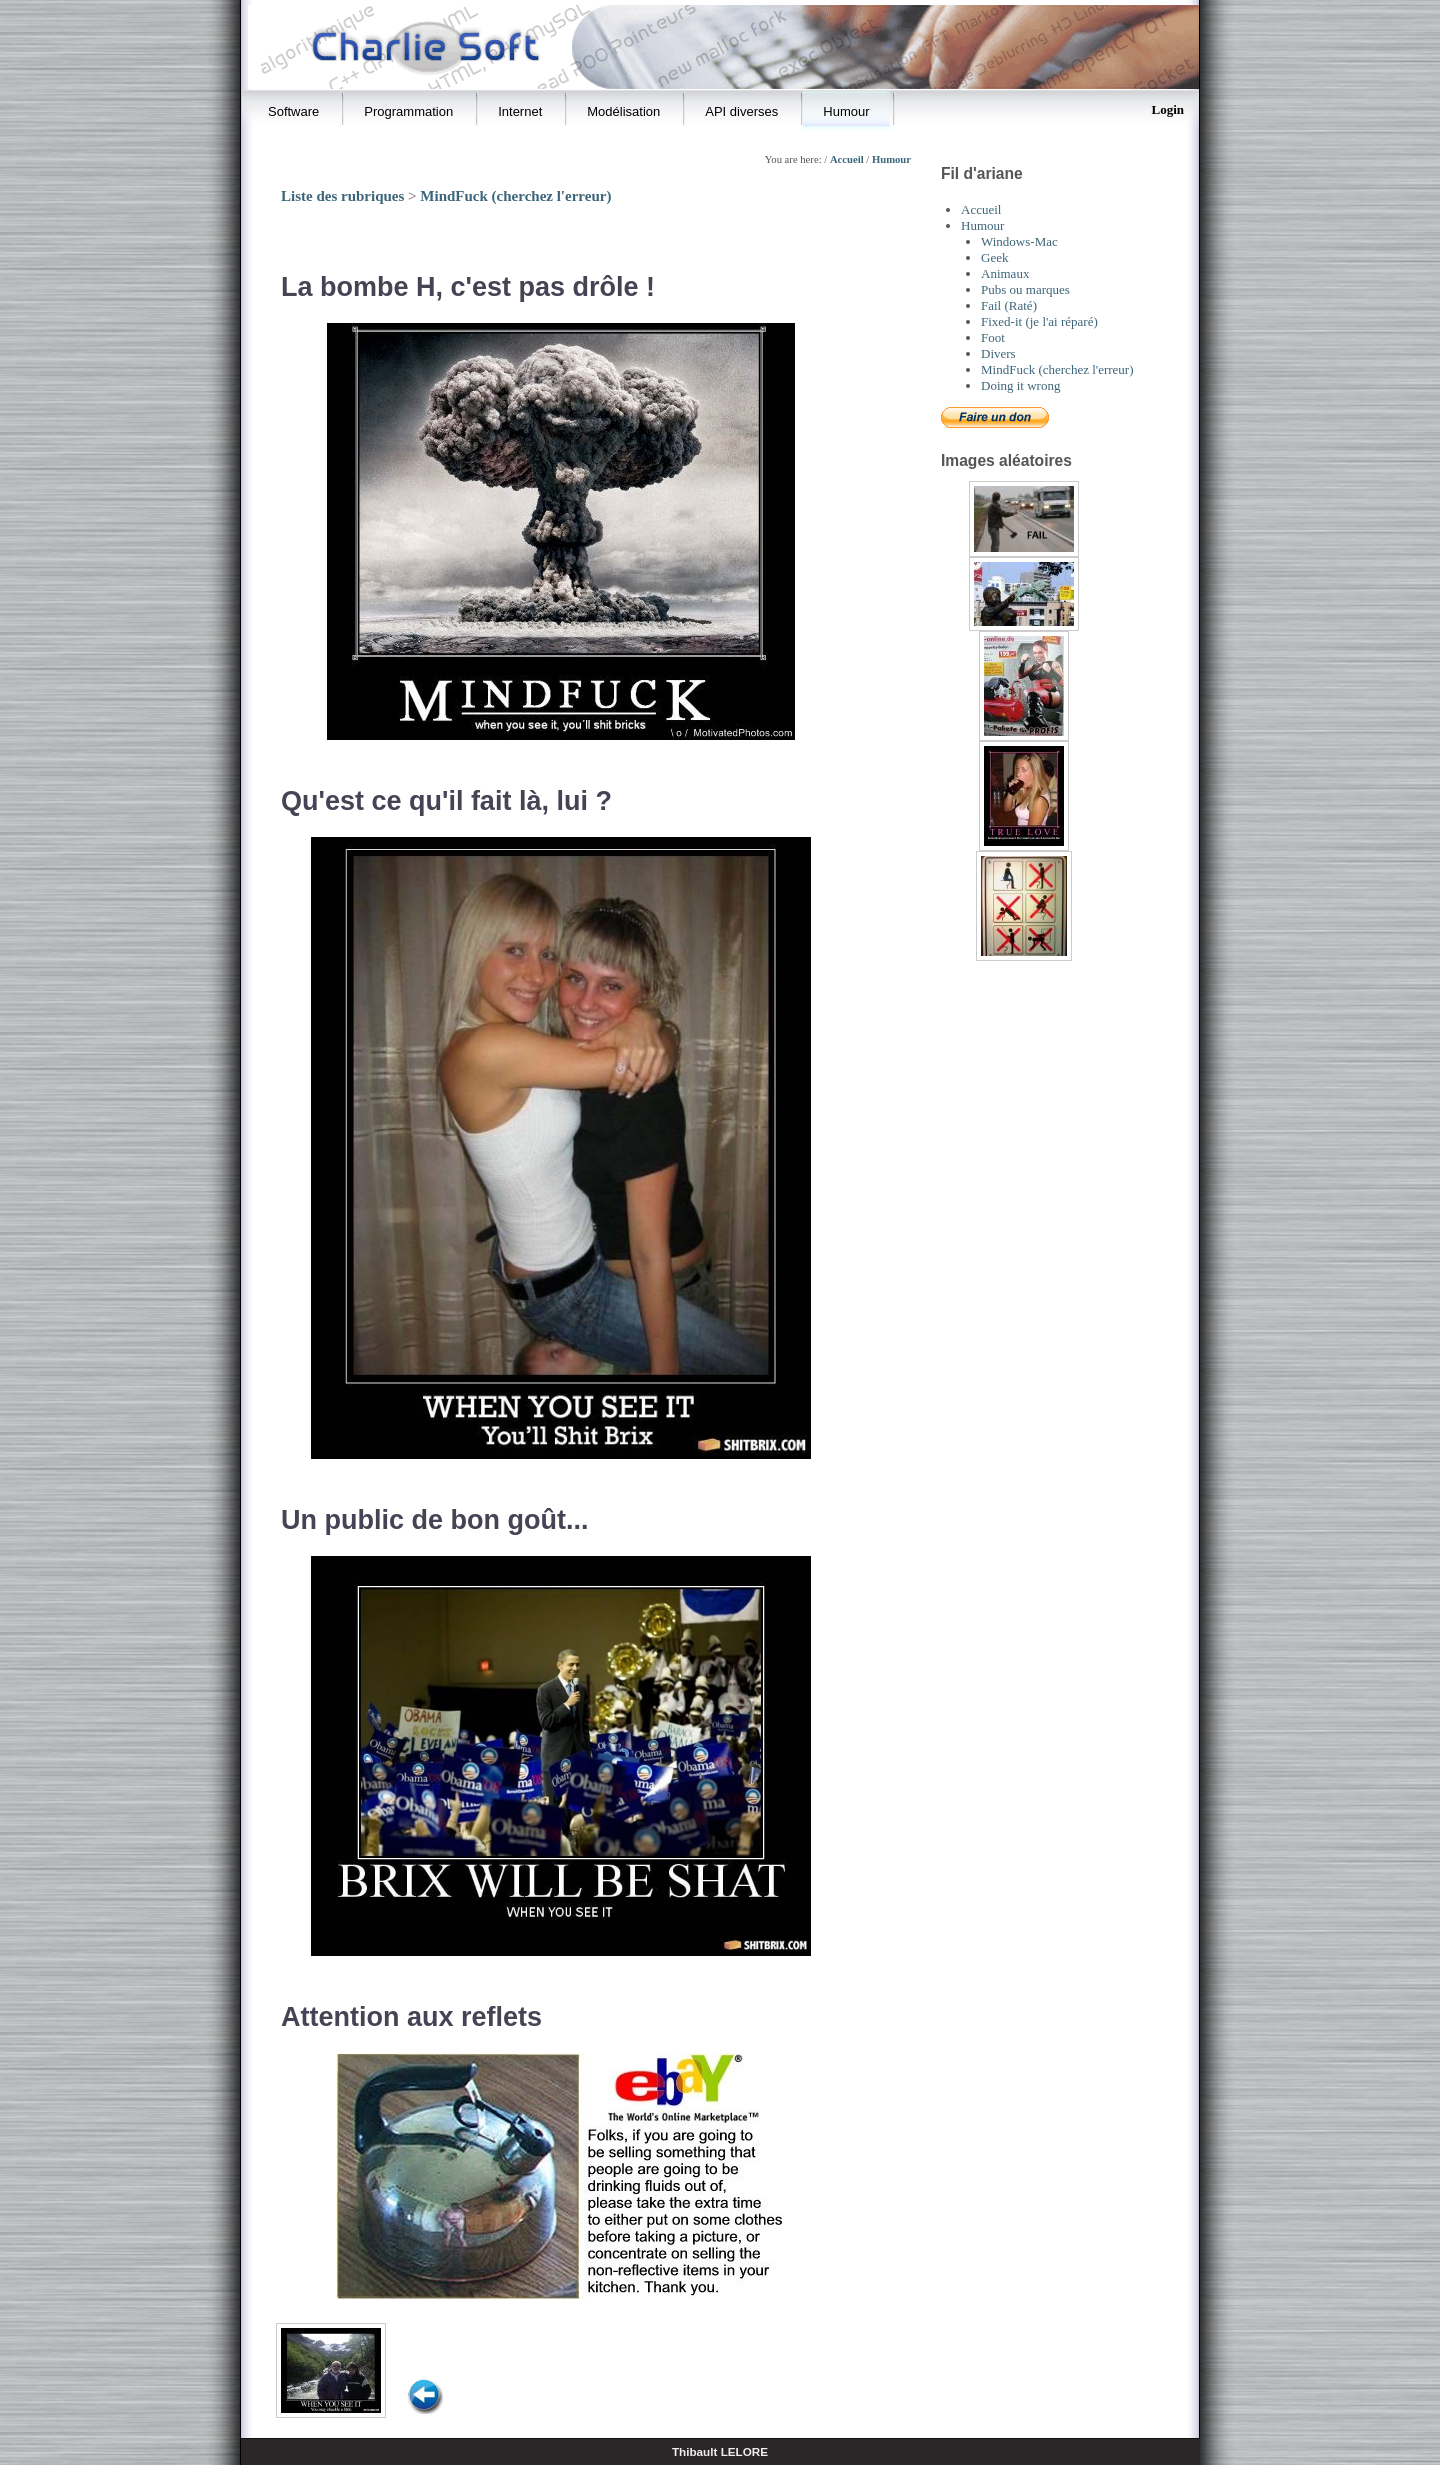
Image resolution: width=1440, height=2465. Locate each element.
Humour (891, 159)
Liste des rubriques (342, 196)
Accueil (847, 159)
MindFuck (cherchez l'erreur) (515, 196)
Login (1167, 109)
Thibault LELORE (720, 2451)
